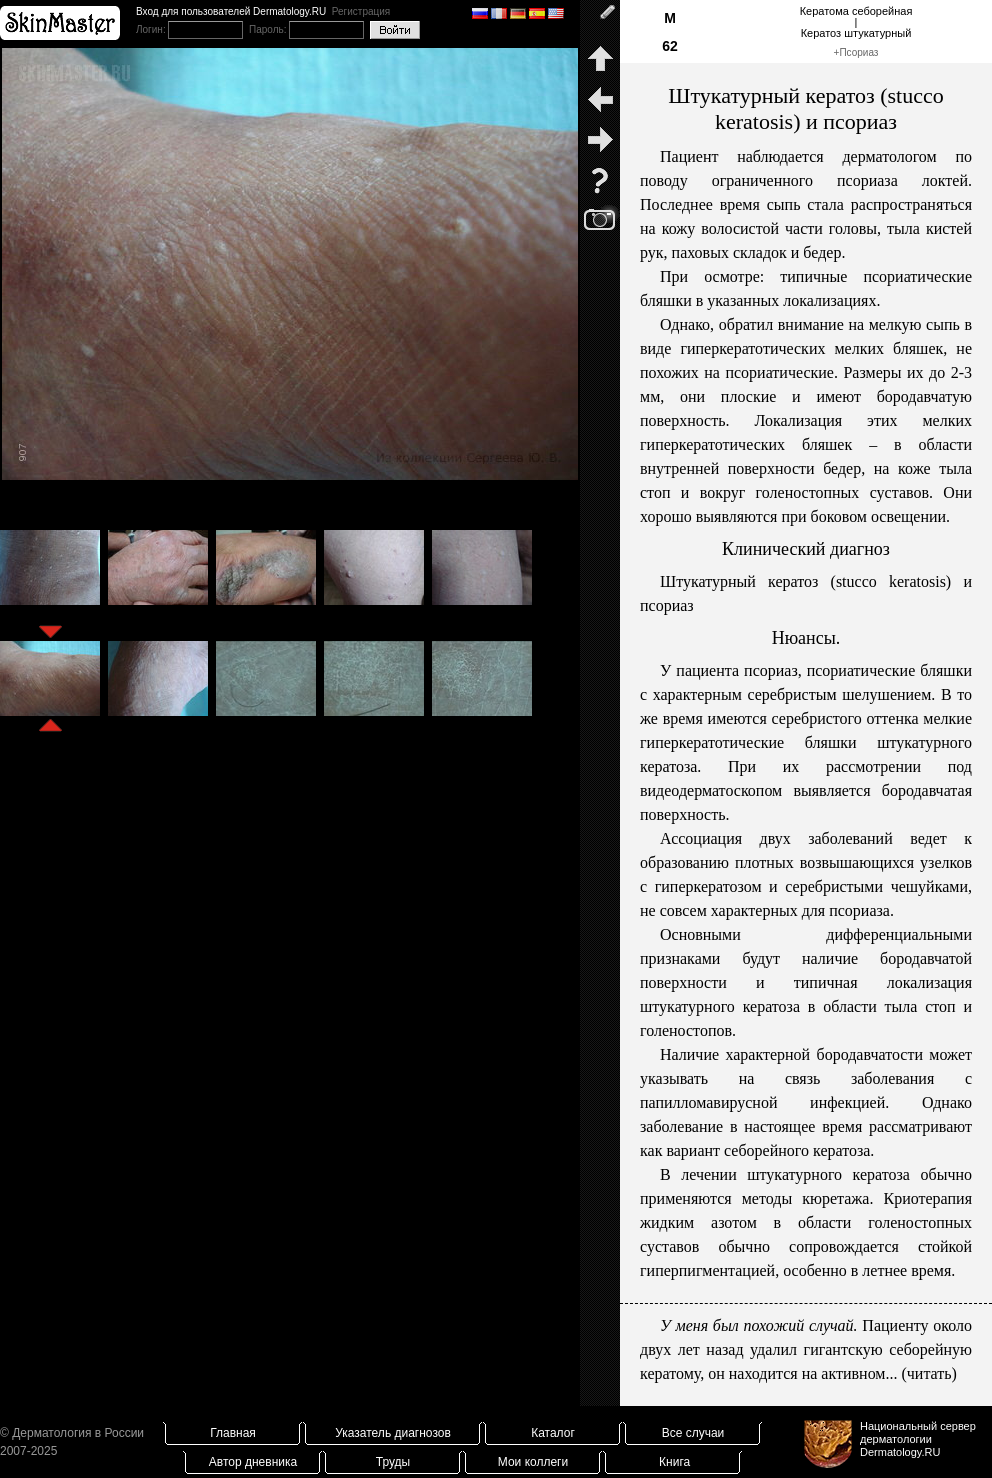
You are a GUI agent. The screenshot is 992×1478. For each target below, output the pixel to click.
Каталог (553, 1433)
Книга (674, 1462)
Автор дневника (253, 1462)
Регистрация (361, 11)
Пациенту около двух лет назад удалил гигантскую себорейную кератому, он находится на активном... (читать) (806, 1349)
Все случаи (693, 1433)
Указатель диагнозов (393, 1433)
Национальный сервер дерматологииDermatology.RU (918, 1439)
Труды (393, 1462)
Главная (233, 1433)
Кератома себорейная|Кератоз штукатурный (856, 22)
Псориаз (858, 52)
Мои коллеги (533, 1462)
